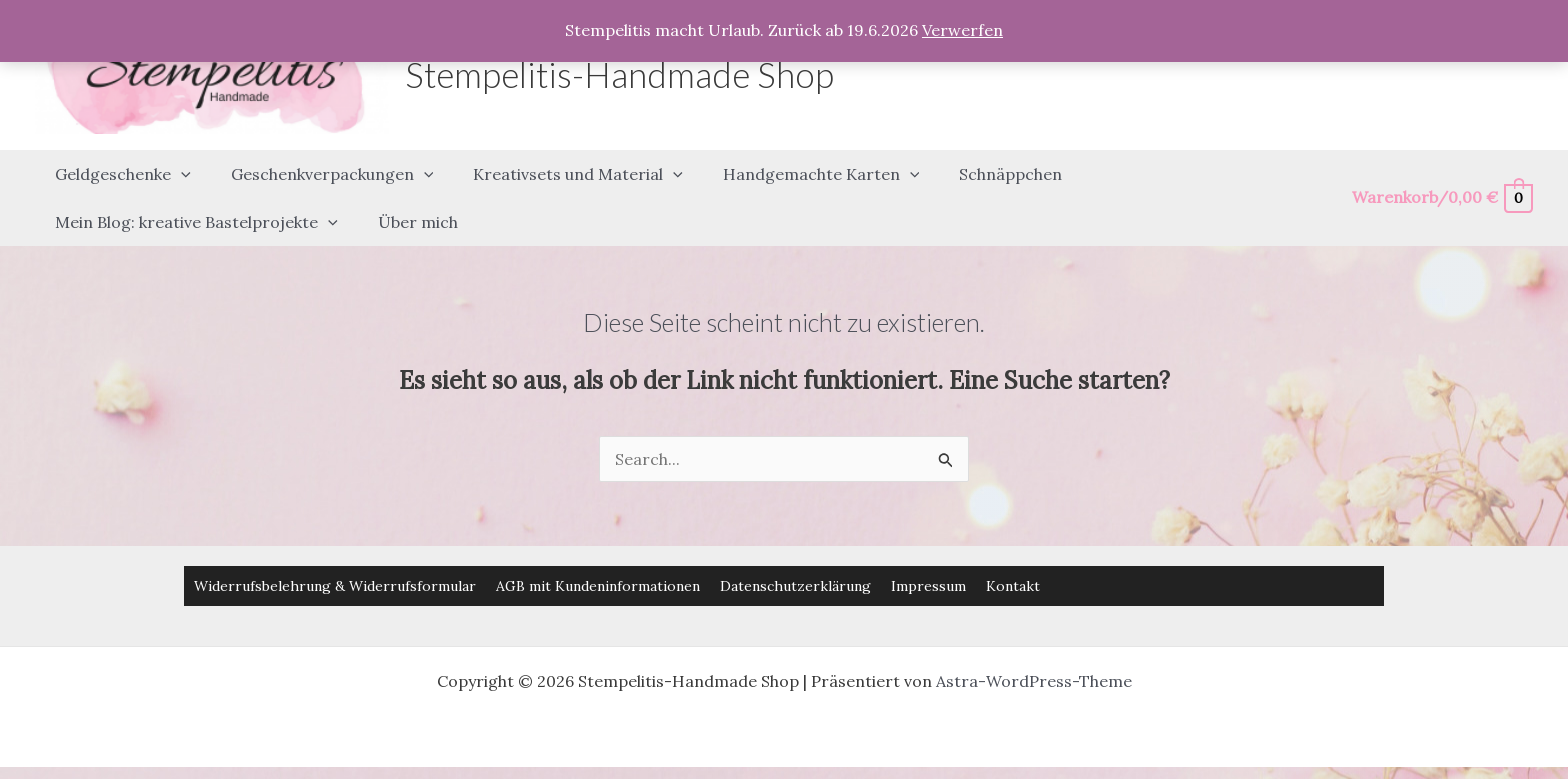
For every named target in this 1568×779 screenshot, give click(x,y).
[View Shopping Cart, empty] (1441, 179)
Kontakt (1013, 549)
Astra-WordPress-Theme (1034, 644)
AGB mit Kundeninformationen (598, 549)
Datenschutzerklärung (795, 549)
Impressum (928, 549)
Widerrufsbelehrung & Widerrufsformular (335, 549)
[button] (177, 165)
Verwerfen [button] (962, 30)
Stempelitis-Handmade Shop (619, 74)
